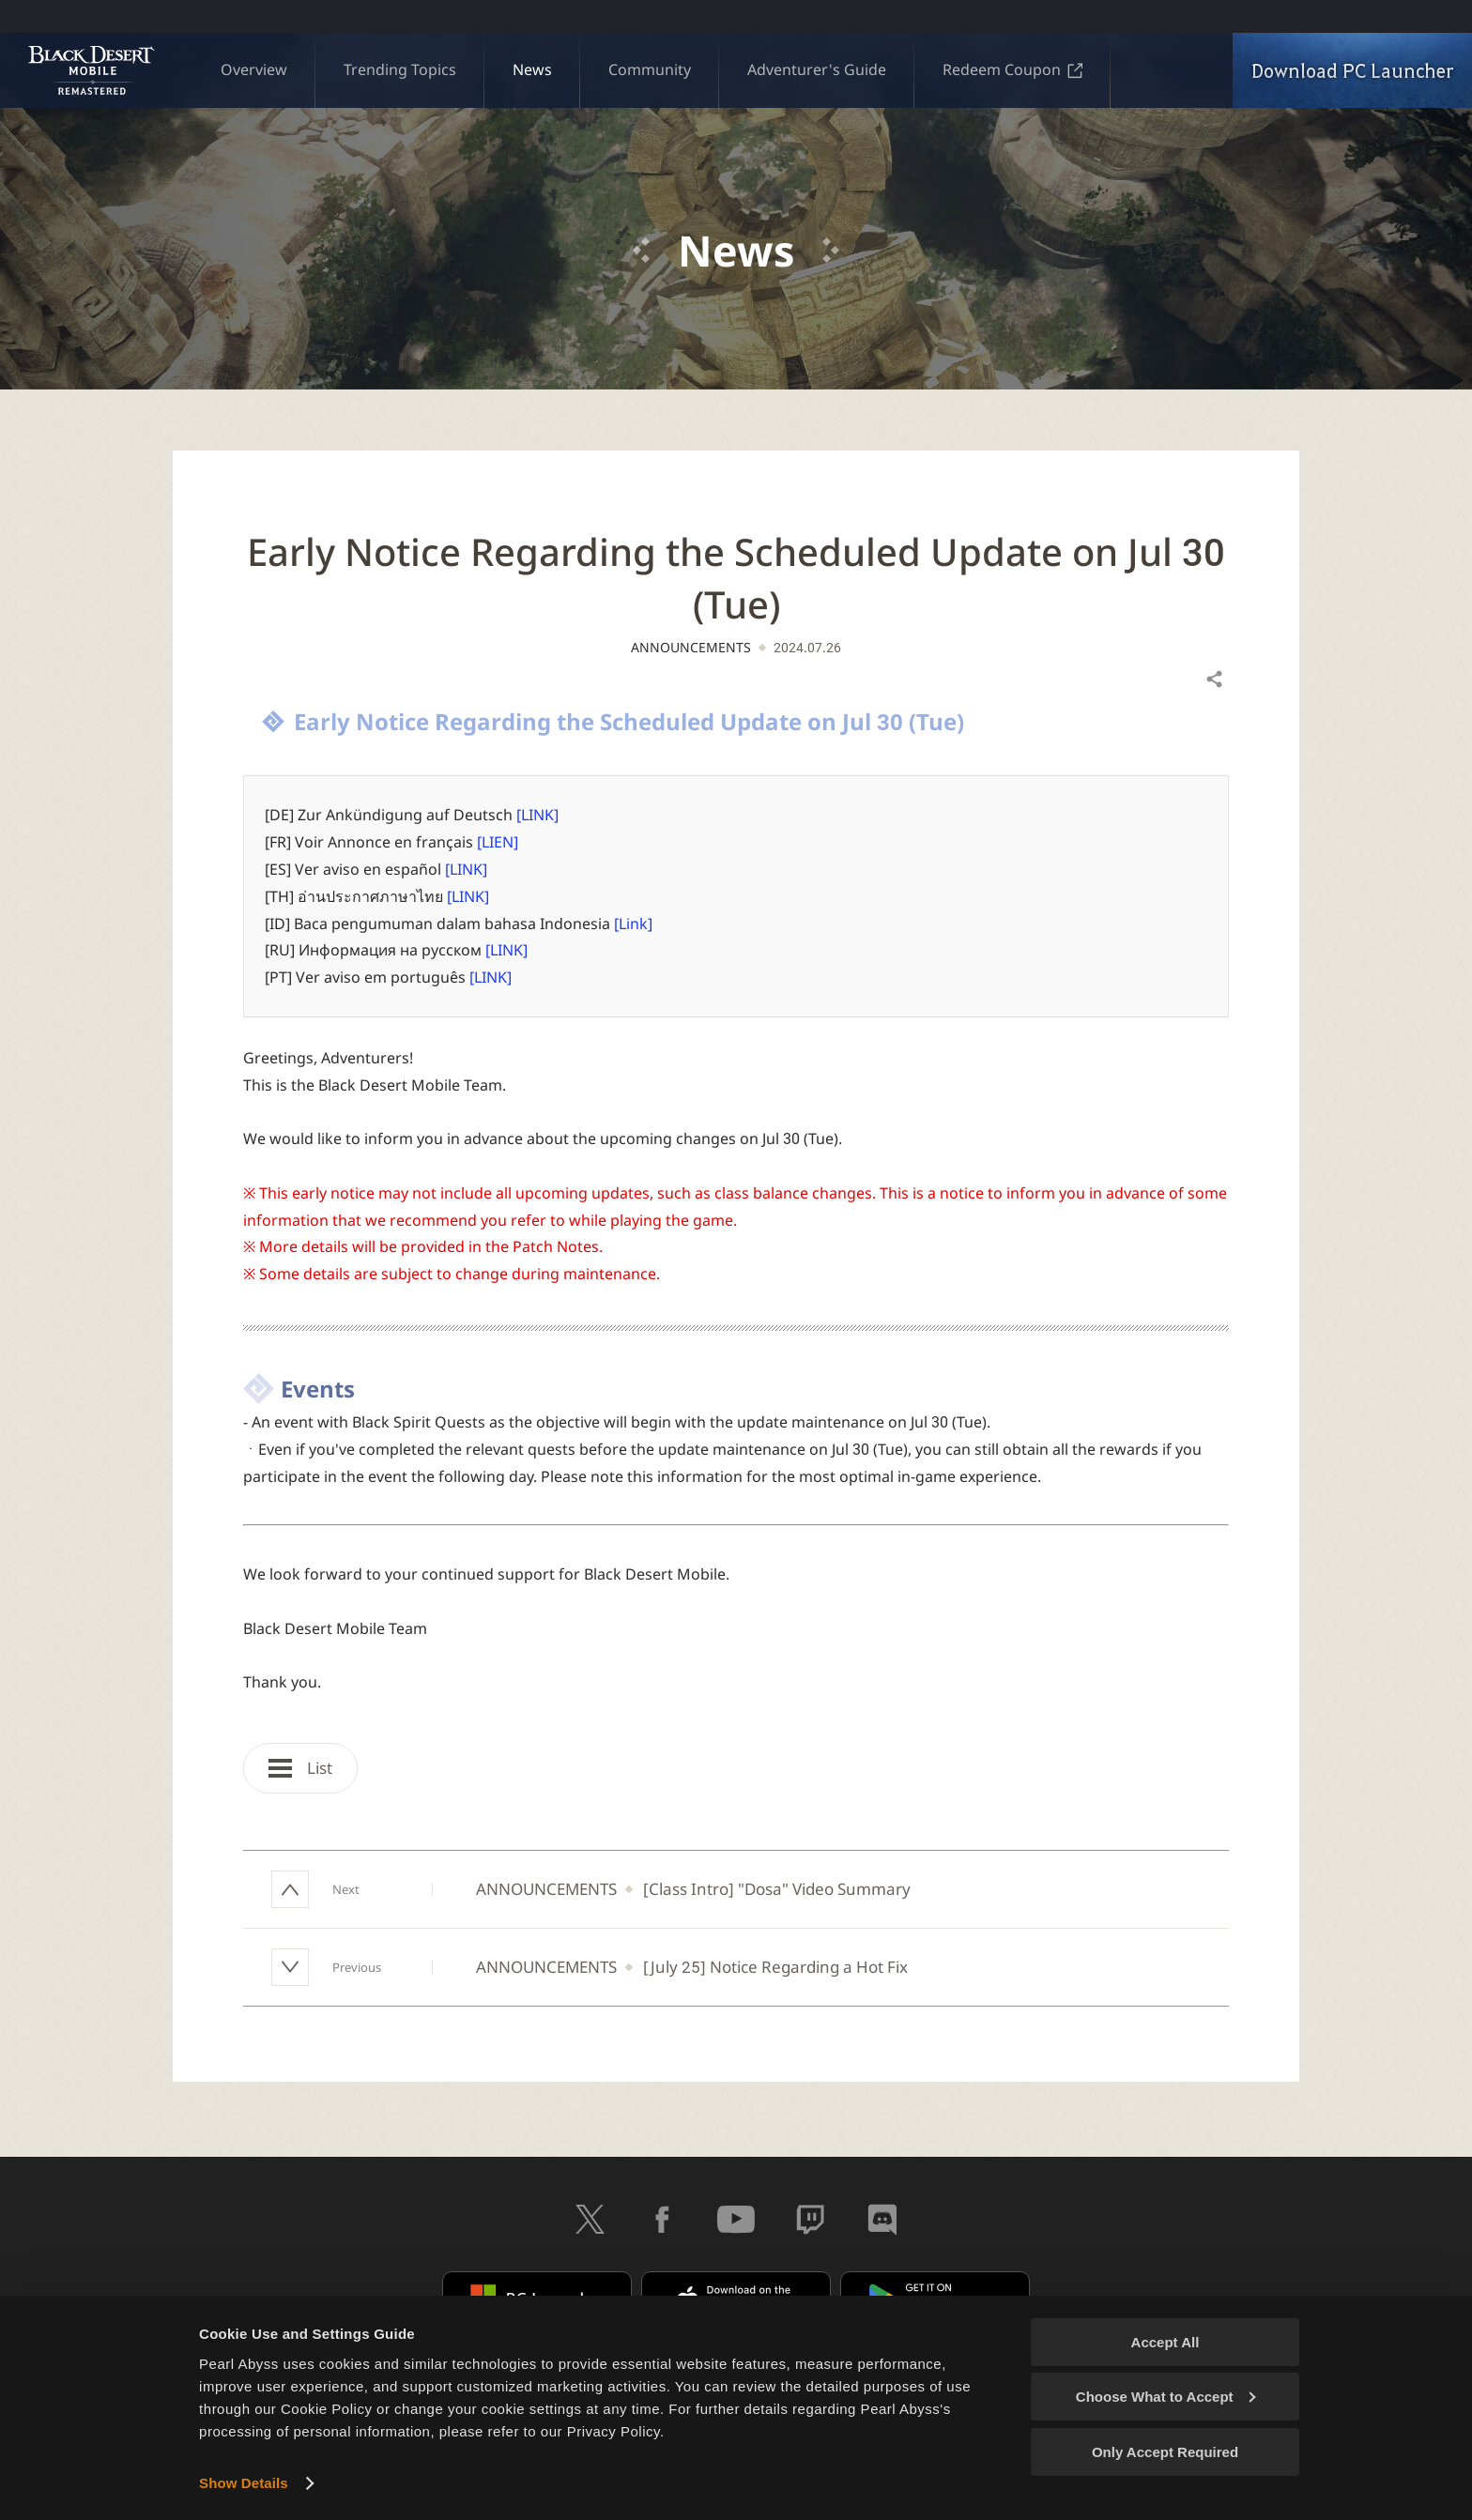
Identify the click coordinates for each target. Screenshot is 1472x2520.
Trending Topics (400, 69)
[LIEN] (497, 842)
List (300, 1768)
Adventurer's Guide (816, 69)
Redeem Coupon (1012, 69)
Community (649, 69)
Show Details (243, 2483)
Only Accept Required (1165, 2452)
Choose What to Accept (1166, 2397)
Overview (254, 69)
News (532, 69)
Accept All (1165, 2342)
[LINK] (537, 814)
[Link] (633, 923)
